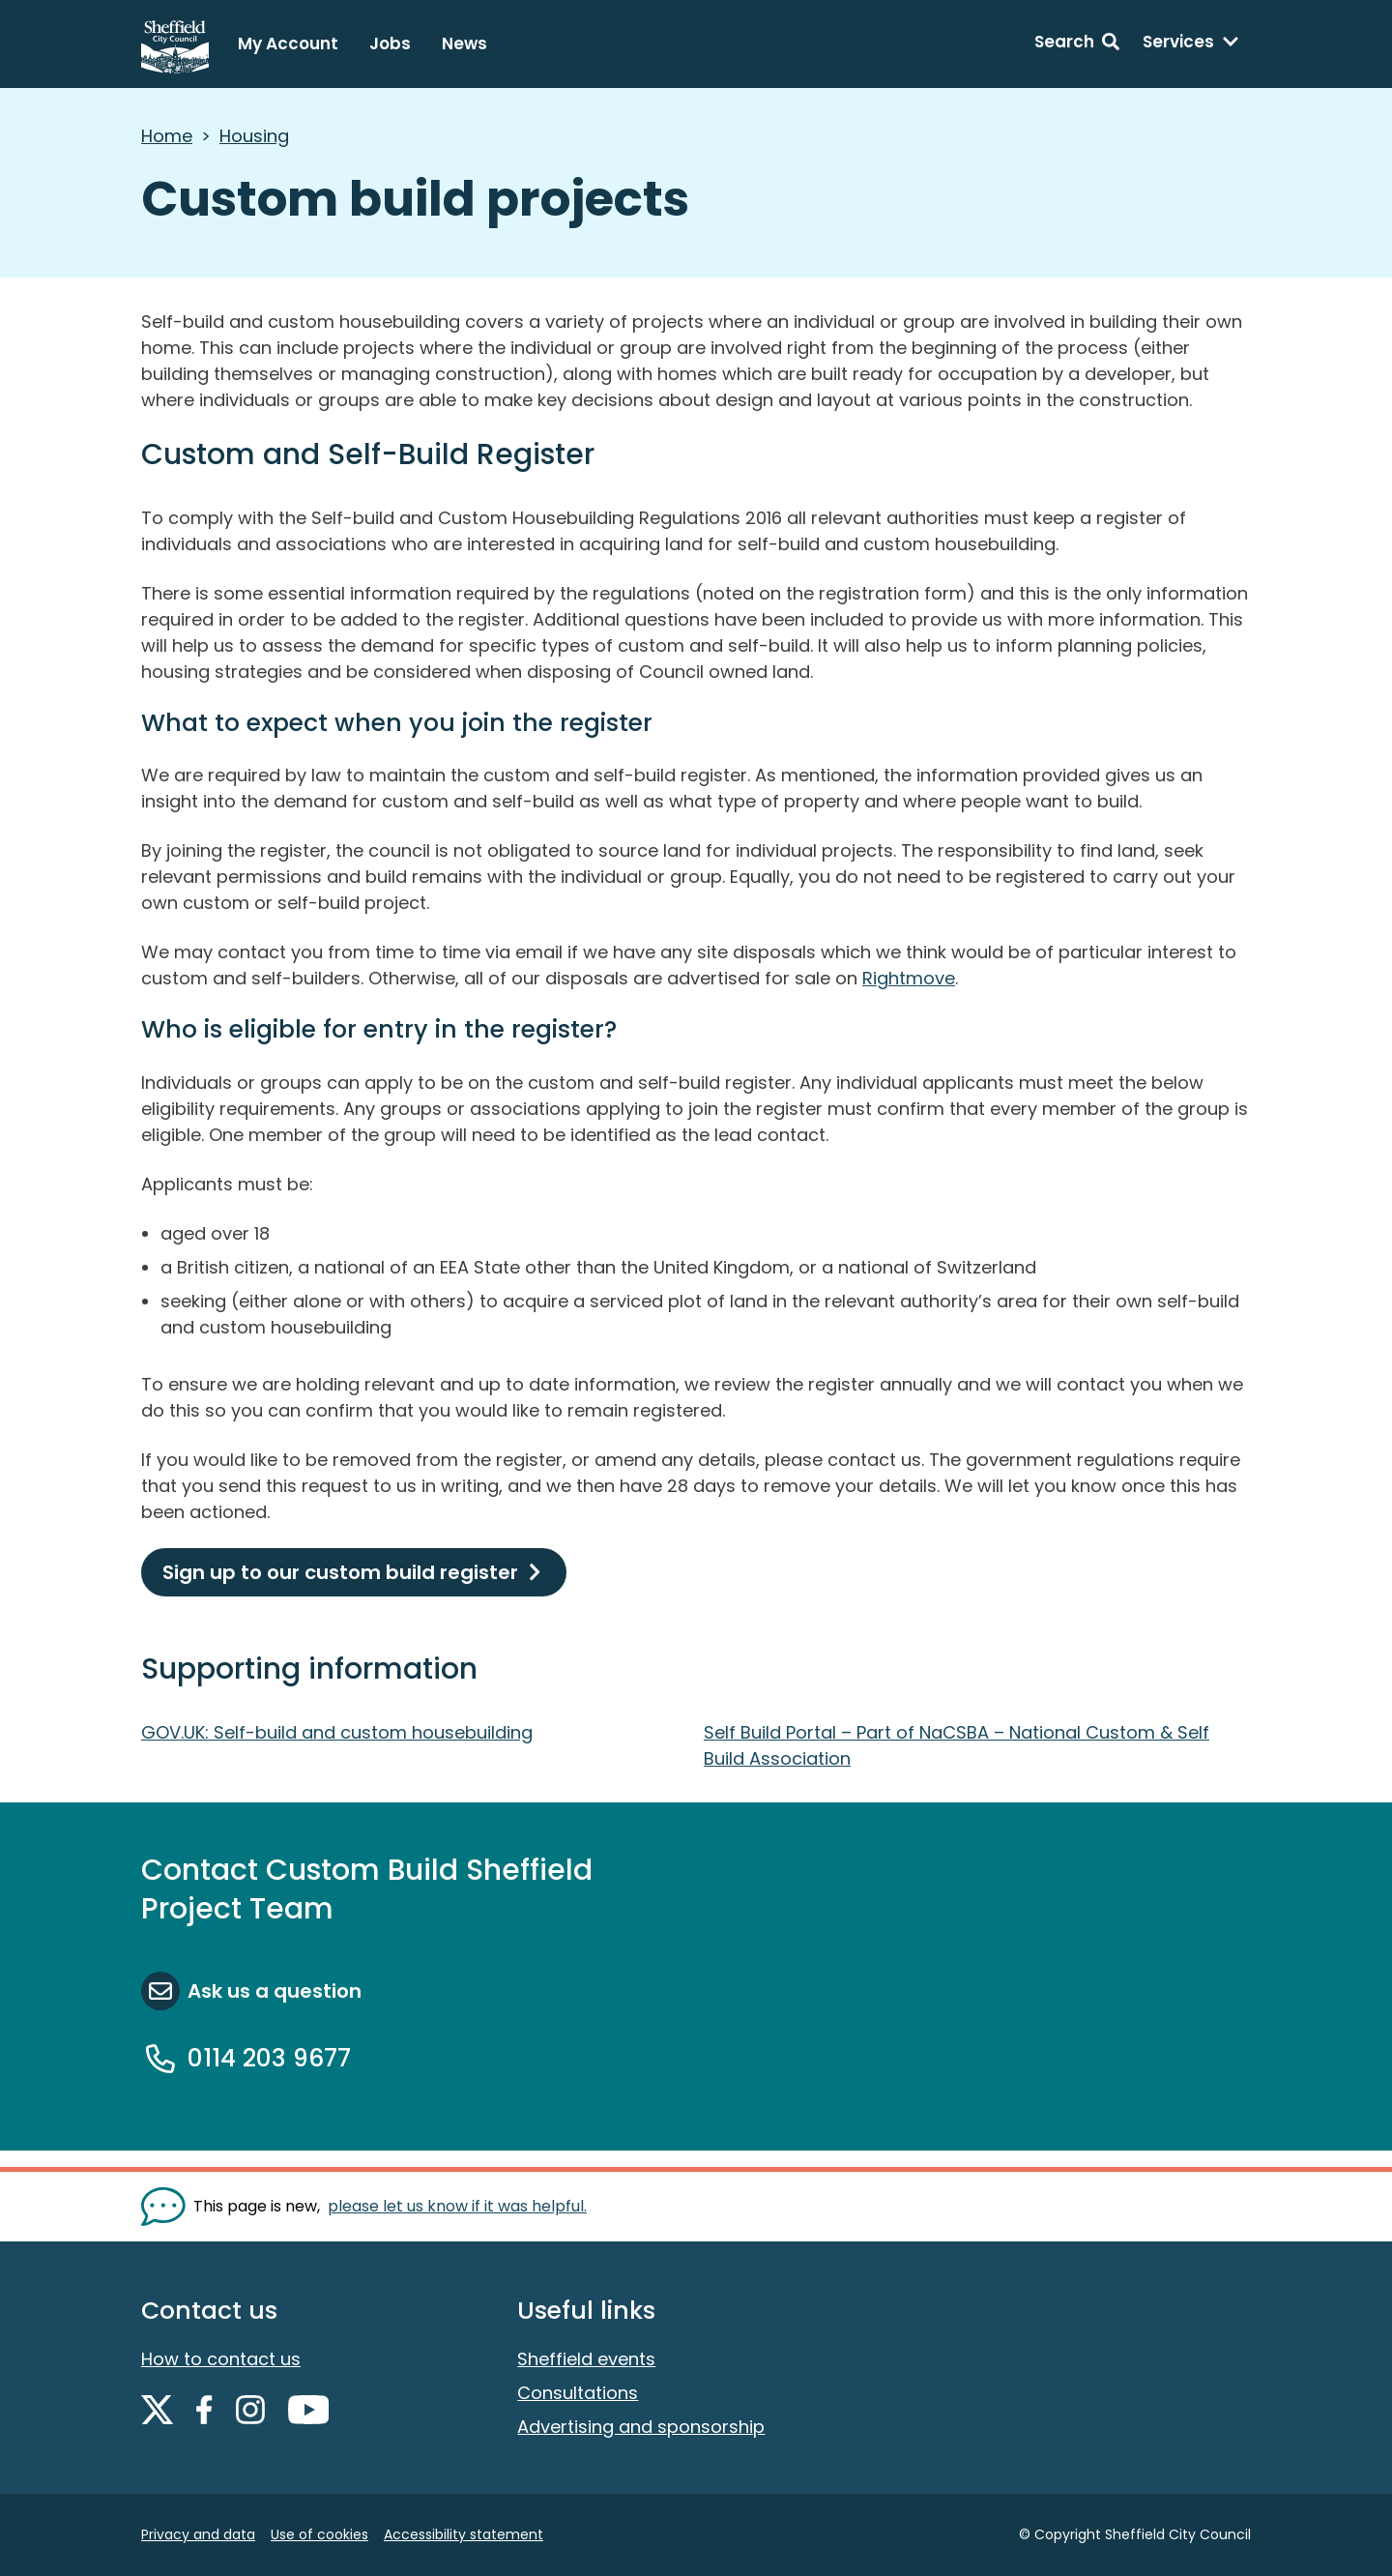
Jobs (390, 43)
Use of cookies (319, 2534)
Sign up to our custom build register (340, 1572)
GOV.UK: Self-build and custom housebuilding (337, 1732)
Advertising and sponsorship (641, 2427)
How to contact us (221, 2359)
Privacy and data (198, 2534)
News (464, 43)
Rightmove (908, 978)
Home (166, 136)
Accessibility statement (463, 2534)
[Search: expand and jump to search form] (1077, 44)
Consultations (577, 2393)
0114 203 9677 (269, 2058)
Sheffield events (586, 2359)
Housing (254, 136)
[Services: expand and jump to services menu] (1191, 44)
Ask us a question (275, 1991)
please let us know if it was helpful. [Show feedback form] (457, 2206)
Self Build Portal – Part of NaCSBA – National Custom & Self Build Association (956, 1745)
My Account (288, 43)
